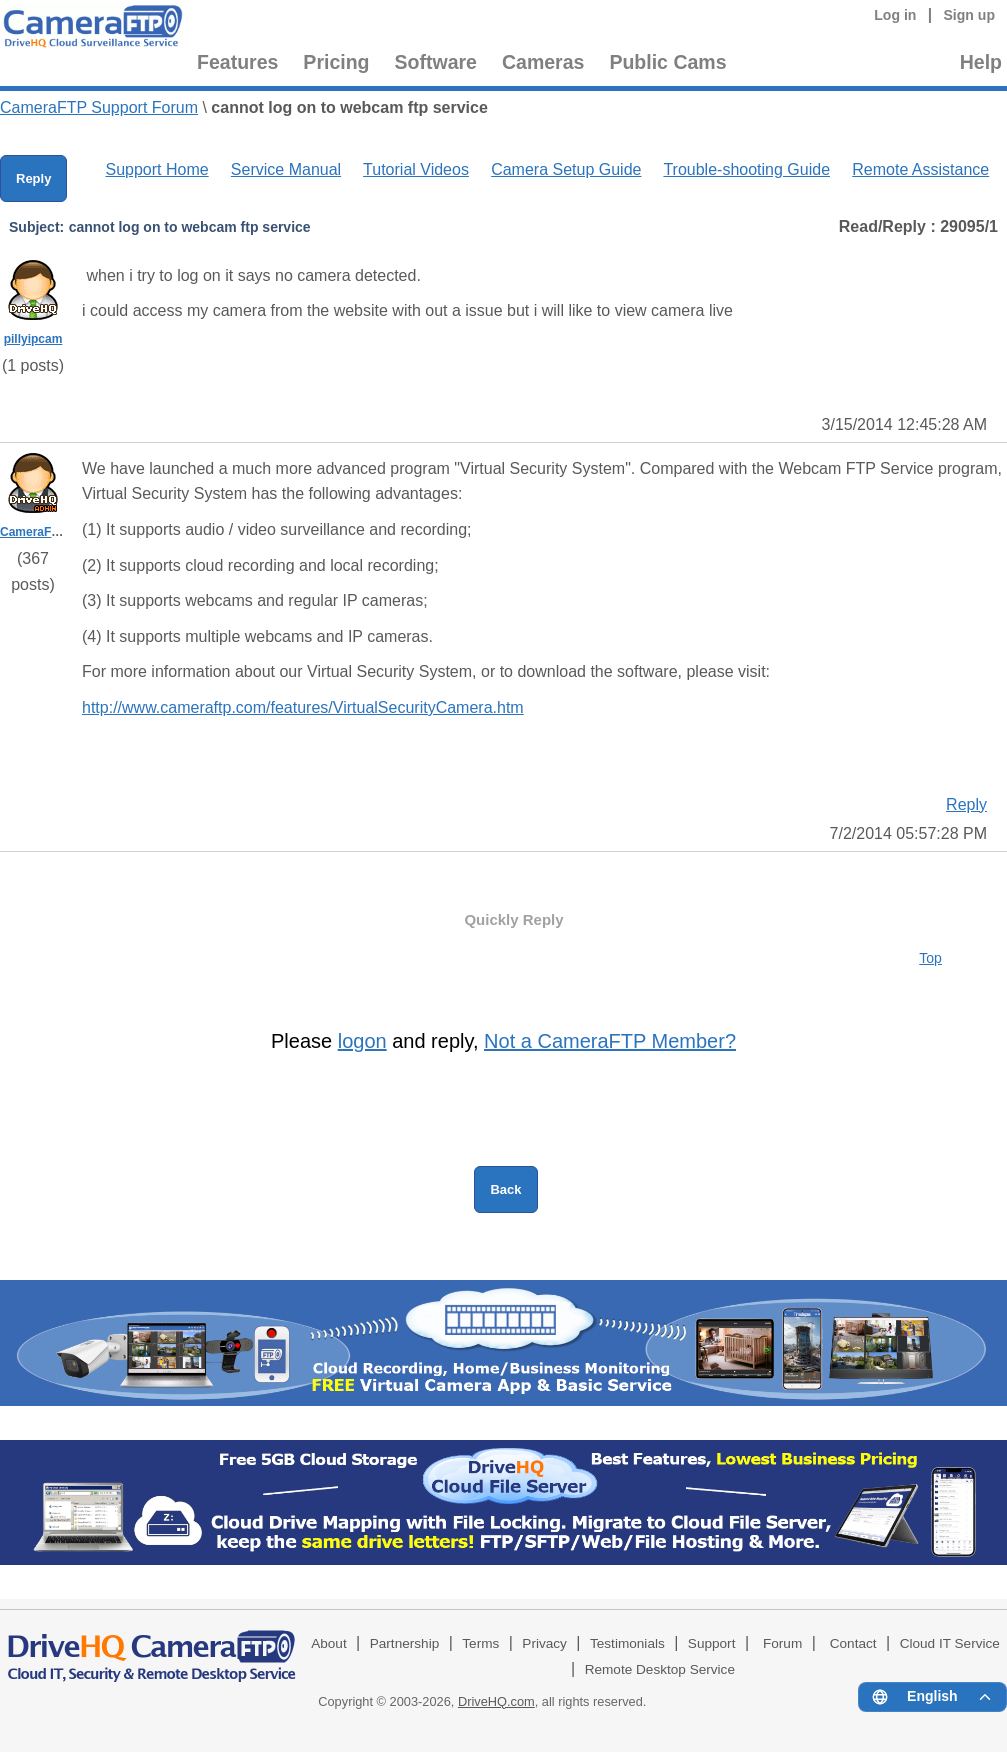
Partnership (405, 1643)
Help (981, 62)
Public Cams (667, 62)
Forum (782, 1643)
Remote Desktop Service (660, 1669)
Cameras (543, 62)
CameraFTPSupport (56, 532)
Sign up (969, 15)
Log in (895, 15)
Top (930, 958)
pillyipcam (33, 339)
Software (436, 62)
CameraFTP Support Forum (99, 107)
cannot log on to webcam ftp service (349, 107)
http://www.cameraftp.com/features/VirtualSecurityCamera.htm (303, 707)
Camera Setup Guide (566, 169)
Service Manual (286, 169)
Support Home (156, 169)
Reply (33, 178)
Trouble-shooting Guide (746, 169)
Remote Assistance (920, 169)
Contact (853, 1643)
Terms (480, 1643)
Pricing (336, 62)
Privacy (544, 1643)
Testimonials (627, 1643)
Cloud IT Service (950, 1643)
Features (237, 62)
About (329, 1643)
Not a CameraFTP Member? (610, 1041)
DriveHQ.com (496, 1701)
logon (362, 1041)
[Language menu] (932, 1697)
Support (712, 1643)
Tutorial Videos (416, 169)
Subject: (36, 227)
